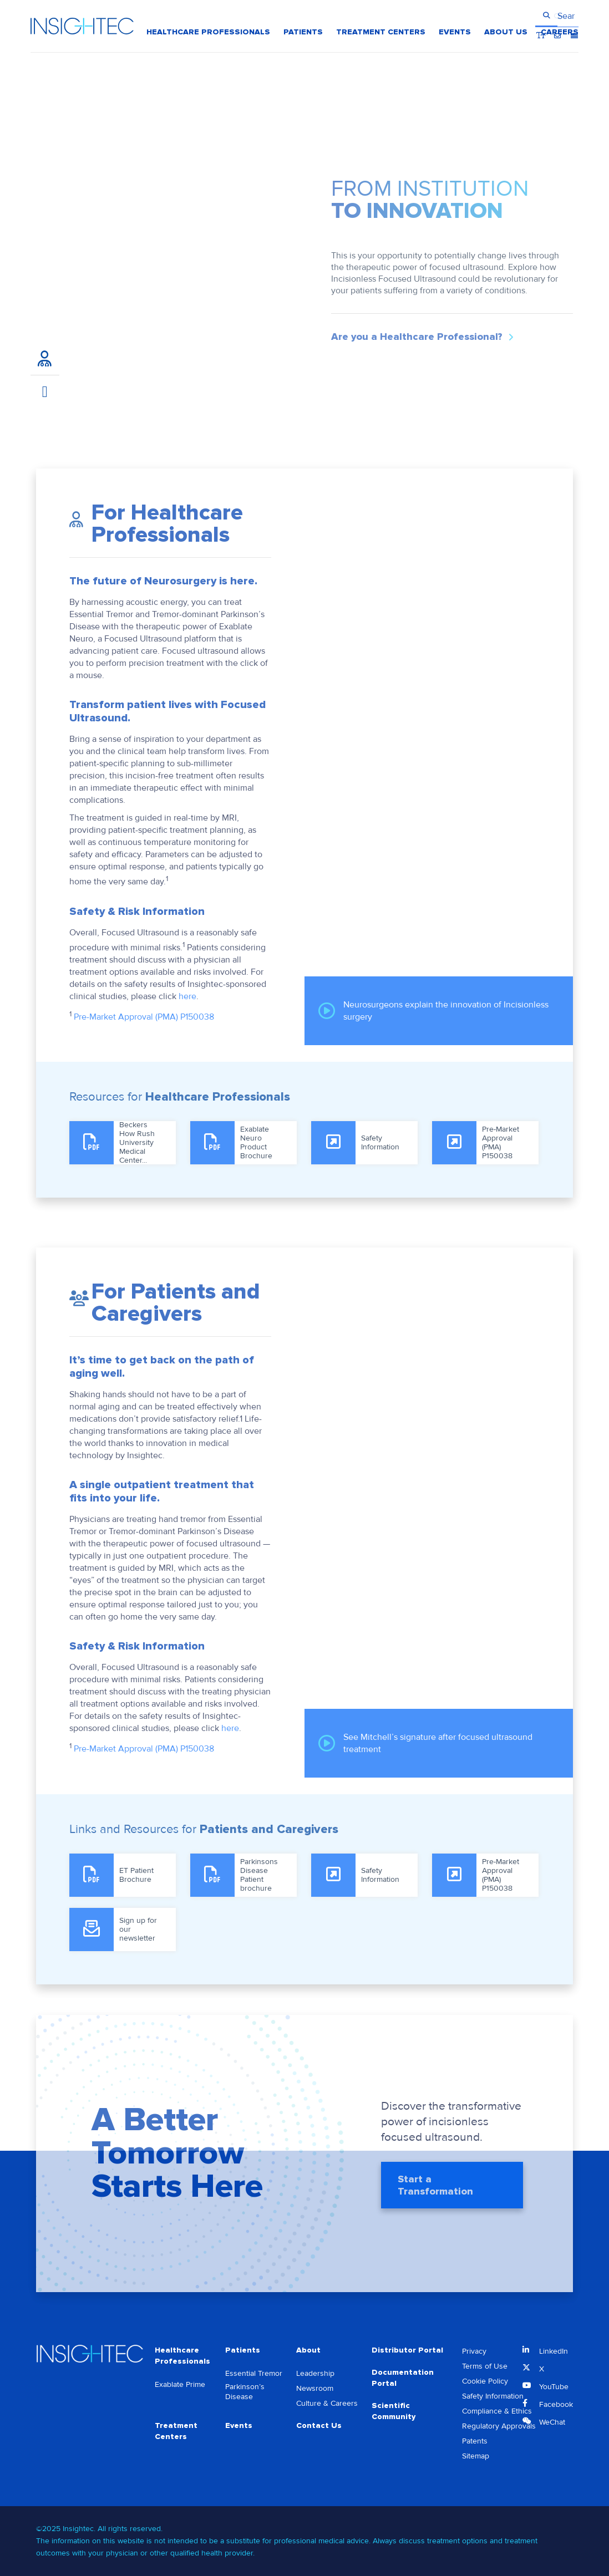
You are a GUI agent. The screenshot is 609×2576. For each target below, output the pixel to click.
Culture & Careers (327, 2403)
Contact (558, 16)
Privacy (474, 2351)
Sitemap (475, 2456)
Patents (475, 2441)
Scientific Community (393, 2411)
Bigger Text (541, 16)
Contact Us (319, 2425)
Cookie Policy (485, 2381)
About (308, 2350)
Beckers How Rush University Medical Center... (137, 1142)
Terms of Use (484, 2366)
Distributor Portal (407, 2350)
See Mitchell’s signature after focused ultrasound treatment (425, 1743)
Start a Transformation (435, 2190)
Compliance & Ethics (497, 2411)
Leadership (315, 2373)
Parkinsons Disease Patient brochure (259, 1875)
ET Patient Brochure (136, 1875)
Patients (242, 2350)
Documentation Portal (403, 2378)
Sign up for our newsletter (138, 1929)
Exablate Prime (180, 2384)
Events (238, 2425)
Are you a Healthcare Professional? (417, 336)
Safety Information (380, 1142)
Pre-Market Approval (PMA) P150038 (144, 1016)
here (187, 996)
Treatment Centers (176, 2431)
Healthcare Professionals (182, 2355)
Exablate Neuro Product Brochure (256, 1142)
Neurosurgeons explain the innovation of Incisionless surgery (433, 1010)
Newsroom (314, 2388)
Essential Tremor (253, 2373)
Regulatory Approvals (499, 2426)
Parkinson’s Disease (245, 2391)
